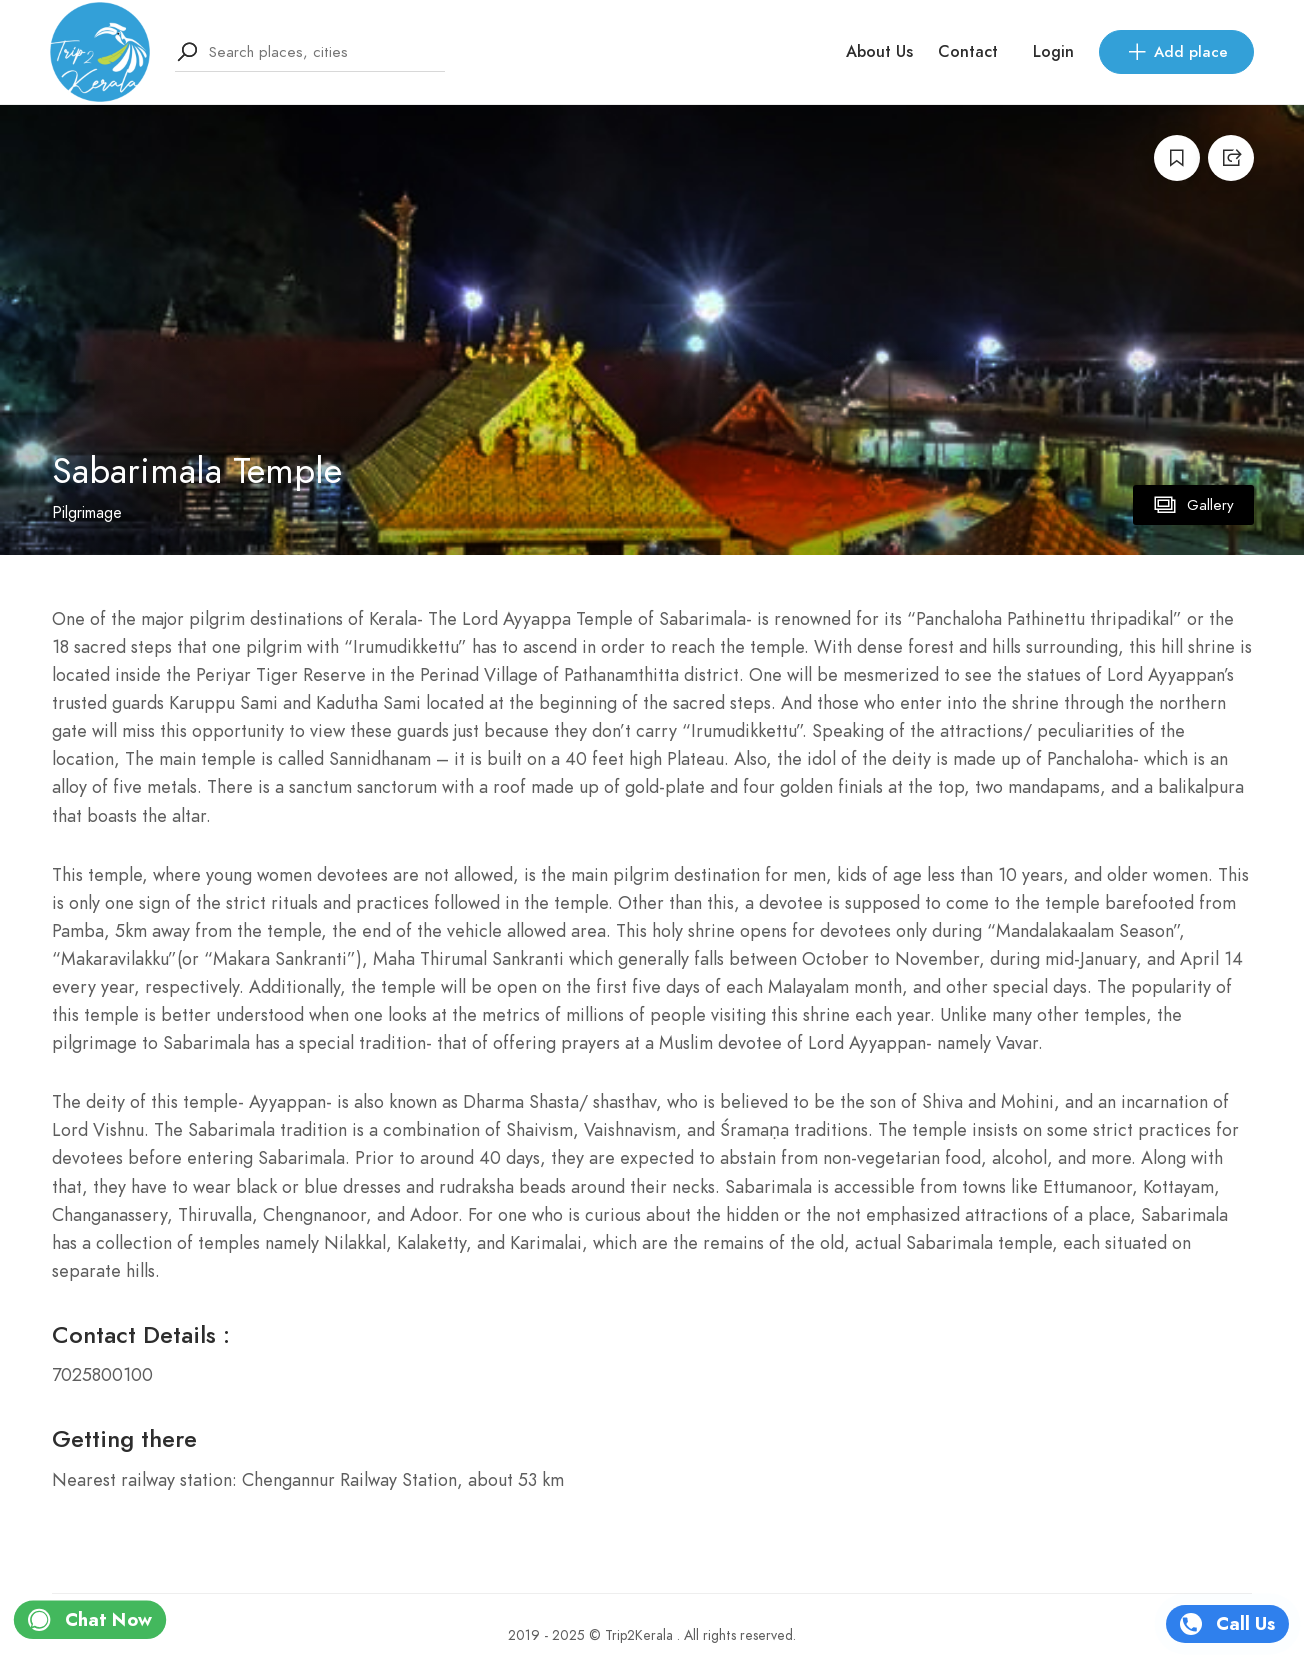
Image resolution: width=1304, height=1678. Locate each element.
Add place (1176, 52)
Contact (968, 52)
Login (1053, 52)
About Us (879, 52)
